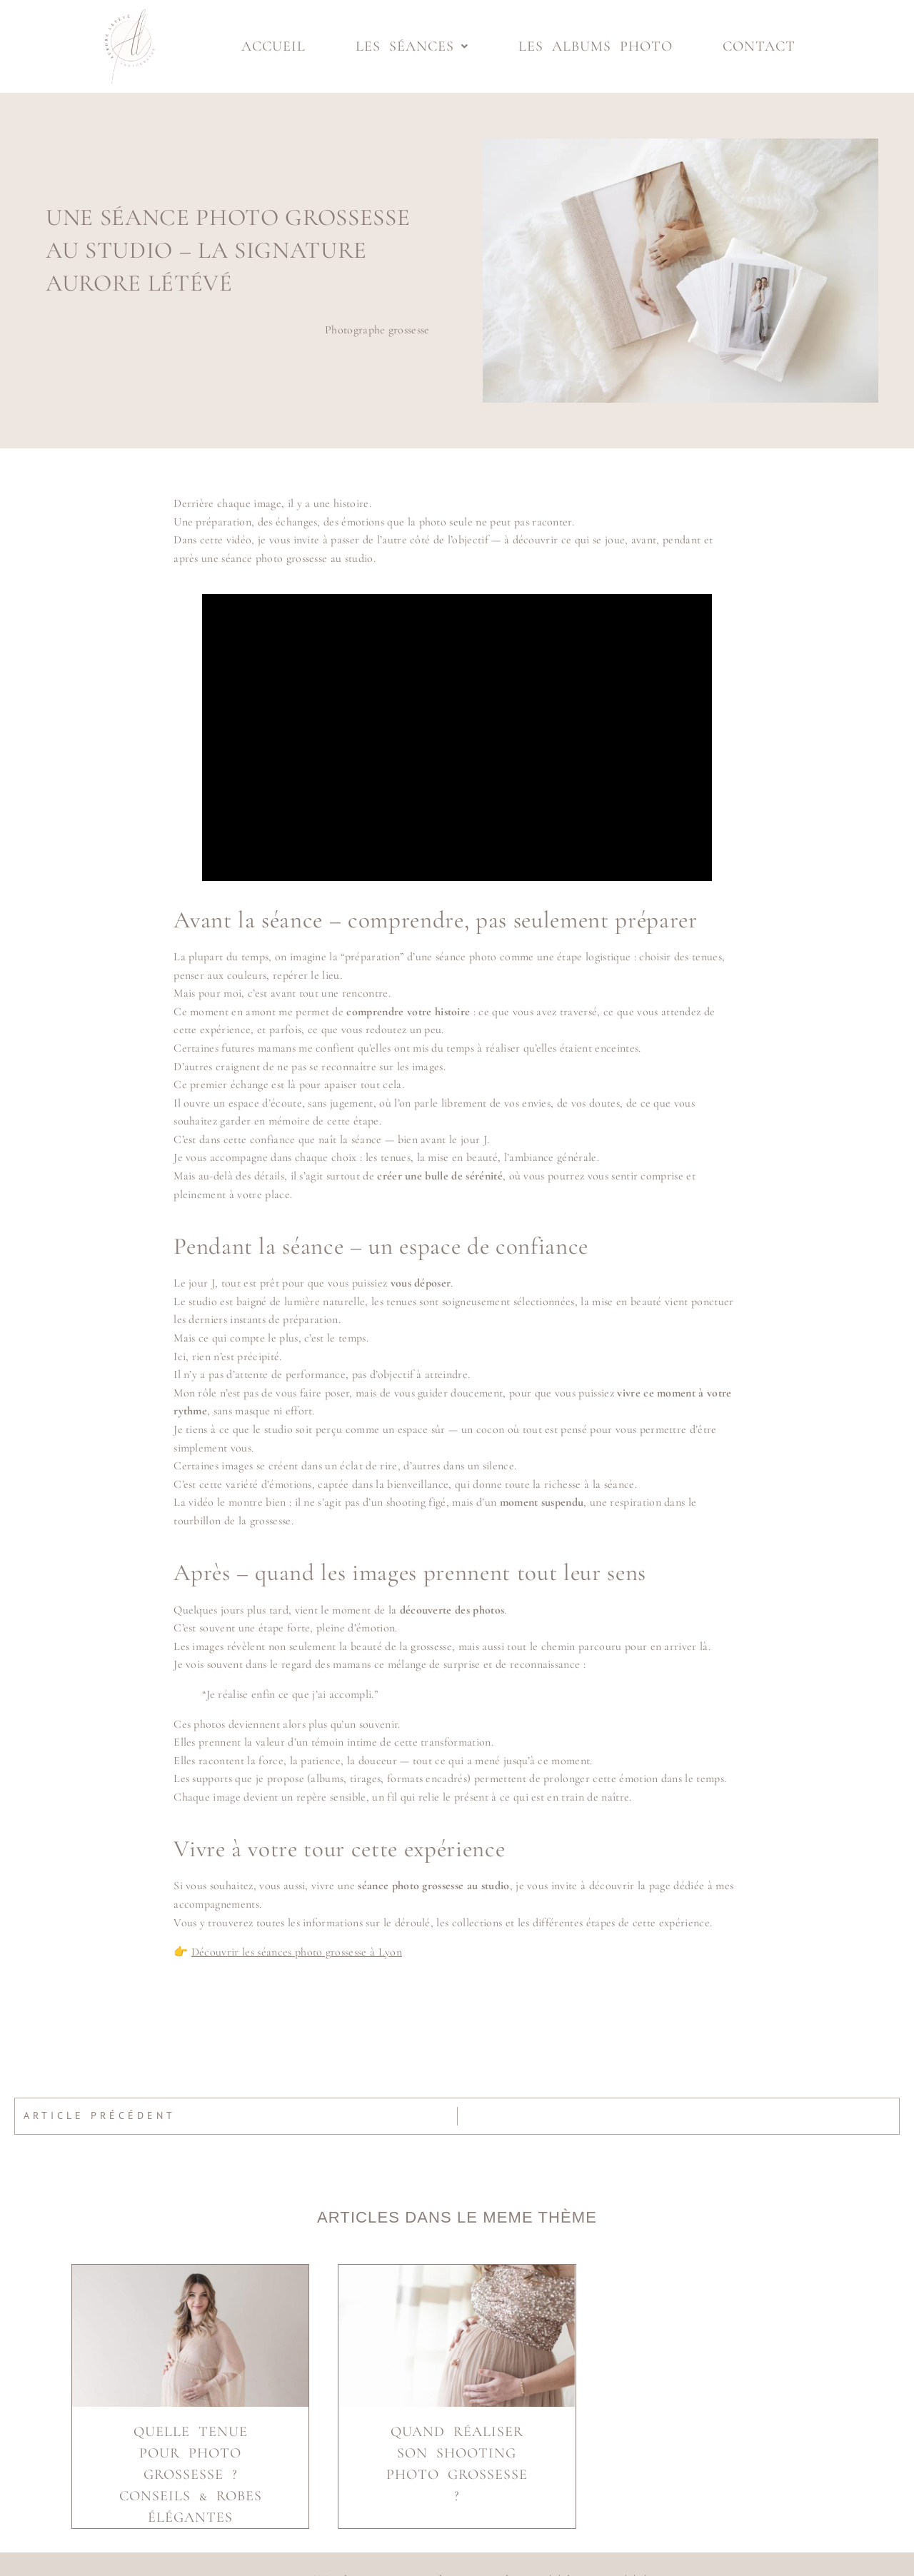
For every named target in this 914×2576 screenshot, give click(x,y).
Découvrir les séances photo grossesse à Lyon (296, 1952)
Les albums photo (595, 46)
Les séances (412, 46)
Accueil (273, 46)
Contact (759, 46)
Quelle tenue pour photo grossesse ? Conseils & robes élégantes (190, 2474)
